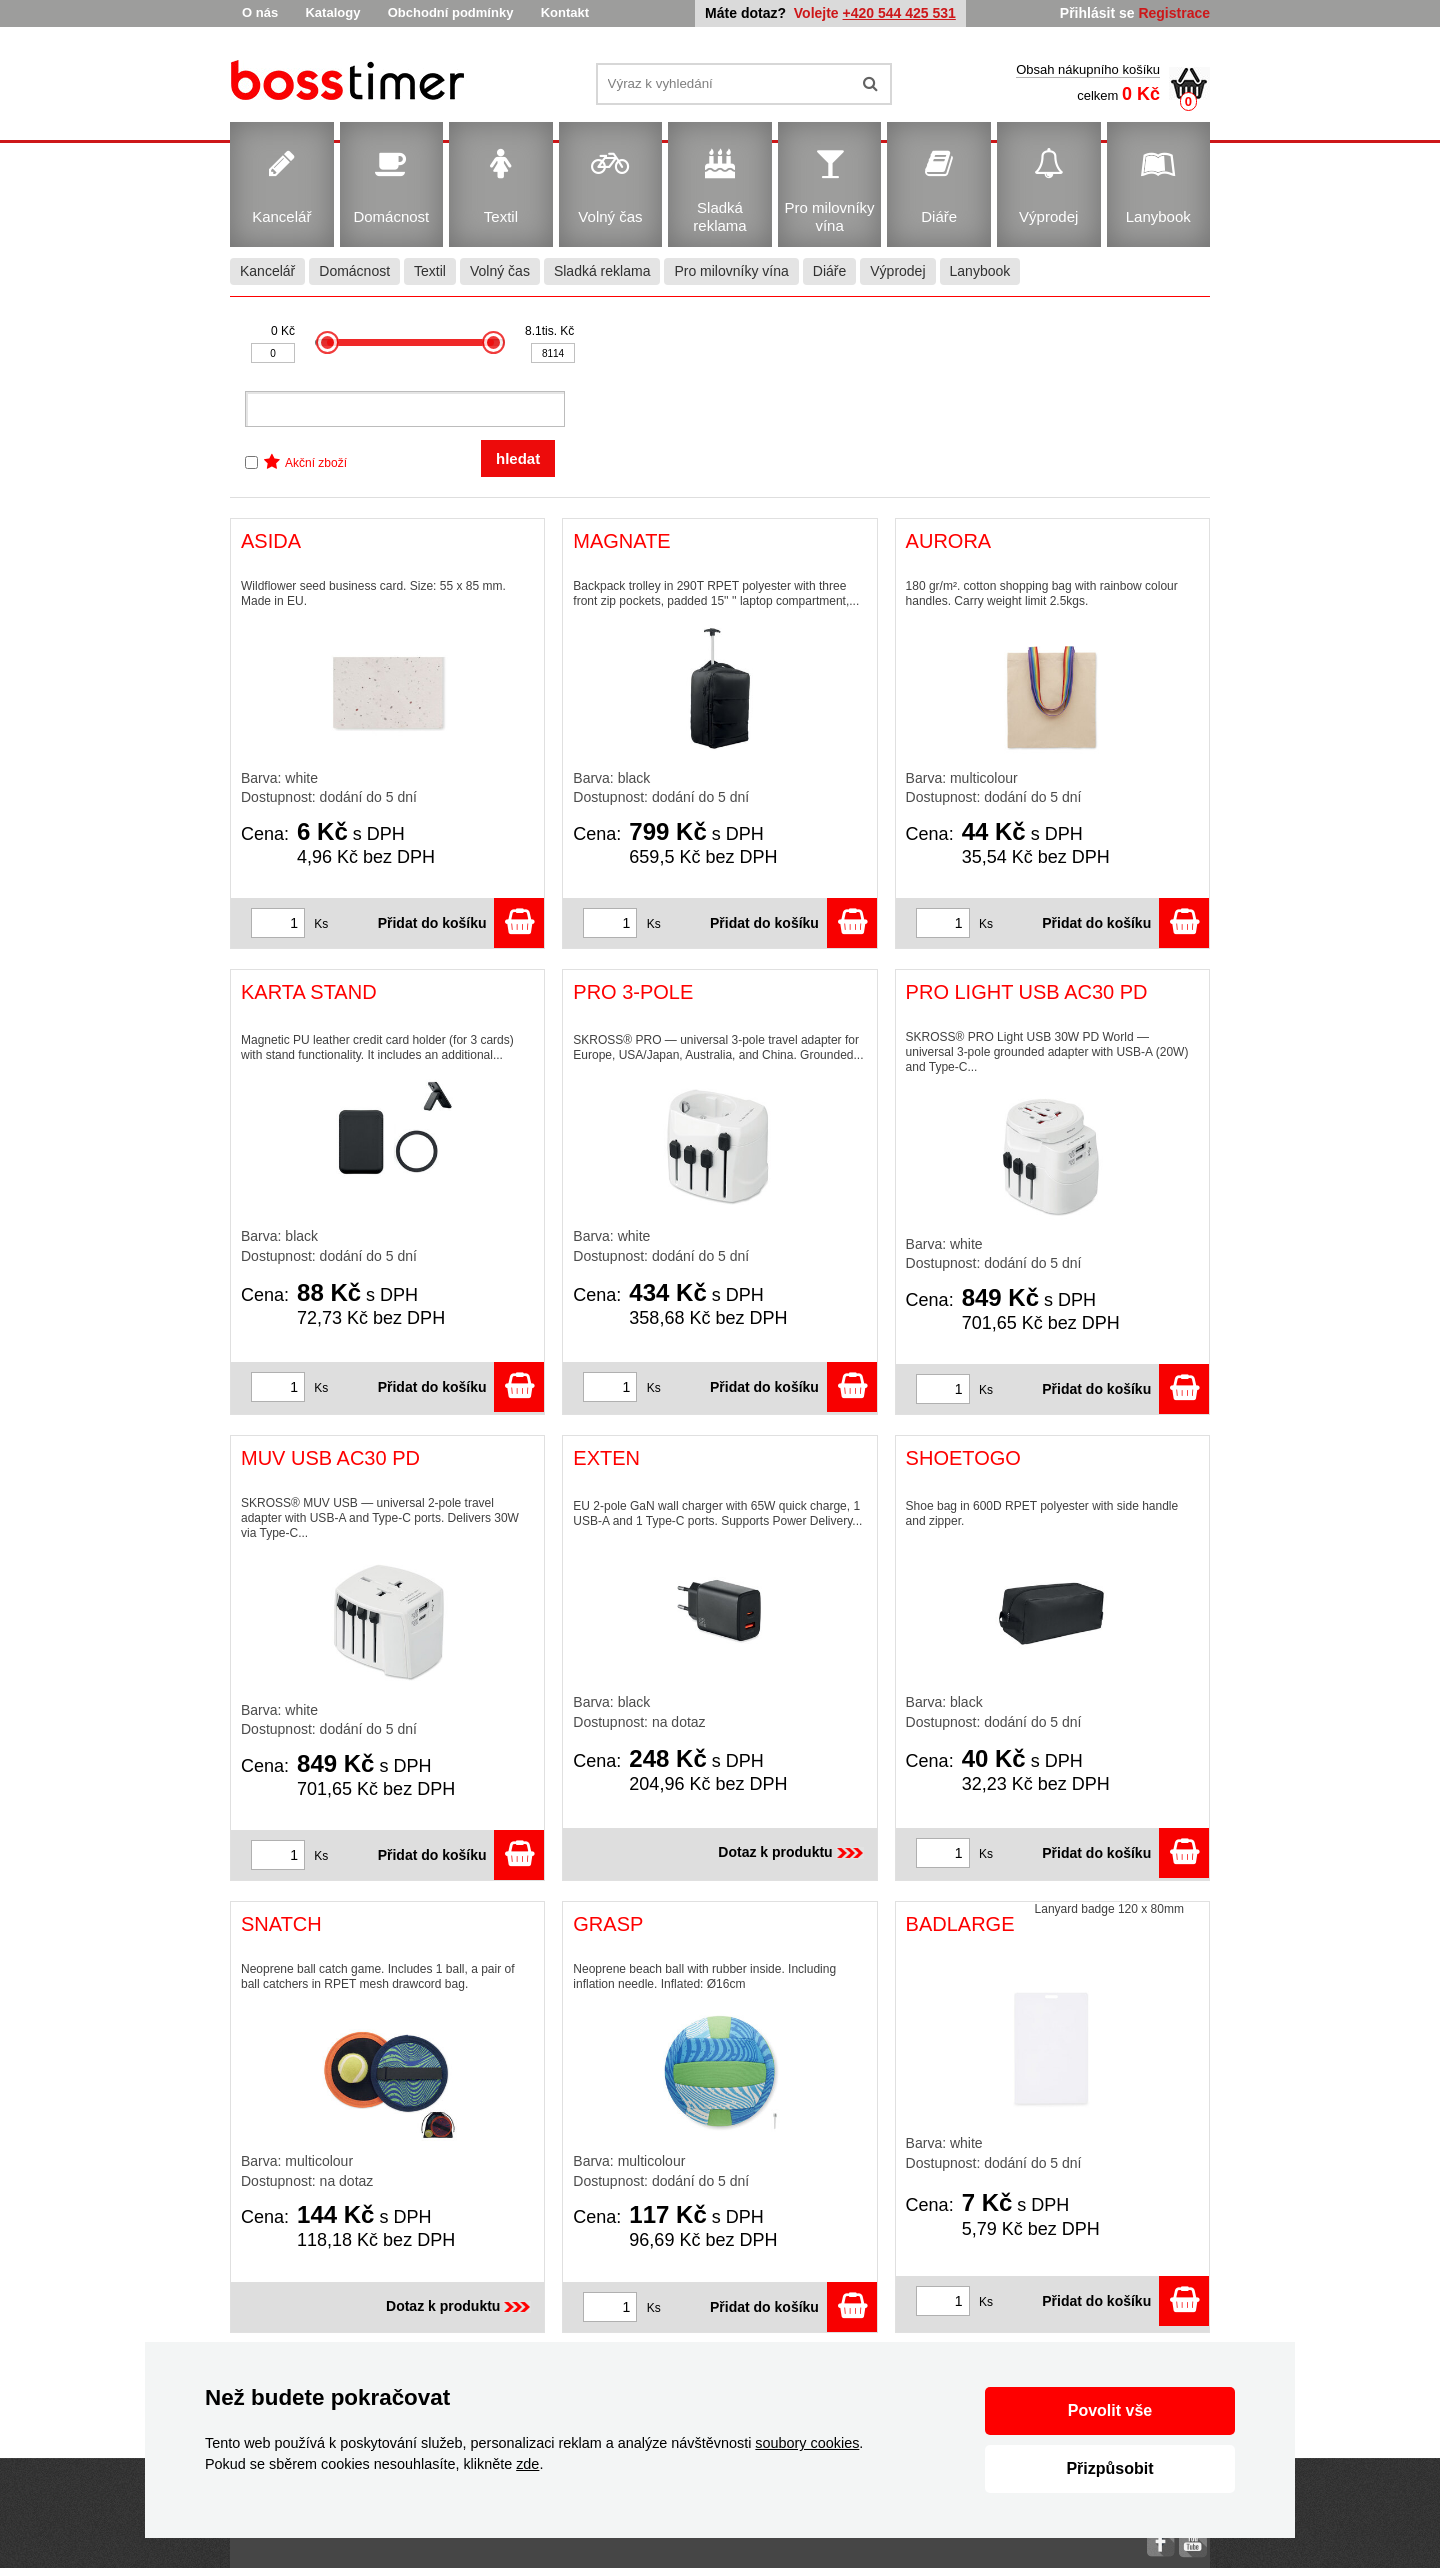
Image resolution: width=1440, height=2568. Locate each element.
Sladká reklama (602, 271)
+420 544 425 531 (899, 13)
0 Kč (283, 331)
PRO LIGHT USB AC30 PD (1027, 992)
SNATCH (281, 1924)
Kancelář (267, 271)
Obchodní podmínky (451, 12)
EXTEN (606, 1458)
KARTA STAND (309, 992)
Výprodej (897, 271)
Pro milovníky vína (731, 271)
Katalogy (332, 12)
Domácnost (354, 271)
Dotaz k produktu (792, 1852)
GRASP (608, 1924)
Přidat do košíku (461, 923)
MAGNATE (621, 541)
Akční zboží (316, 463)
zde (527, 2464)
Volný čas (500, 271)
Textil (430, 271)
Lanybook (980, 271)
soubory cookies (807, 2443)
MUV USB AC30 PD (330, 1458)
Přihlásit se (1097, 13)
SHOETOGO (963, 1458)
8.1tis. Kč (549, 331)
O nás (260, 12)
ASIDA (271, 541)
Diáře (829, 271)
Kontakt (565, 12)
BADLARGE (960, 1924)
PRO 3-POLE (633, 992)
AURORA (949, 541)
